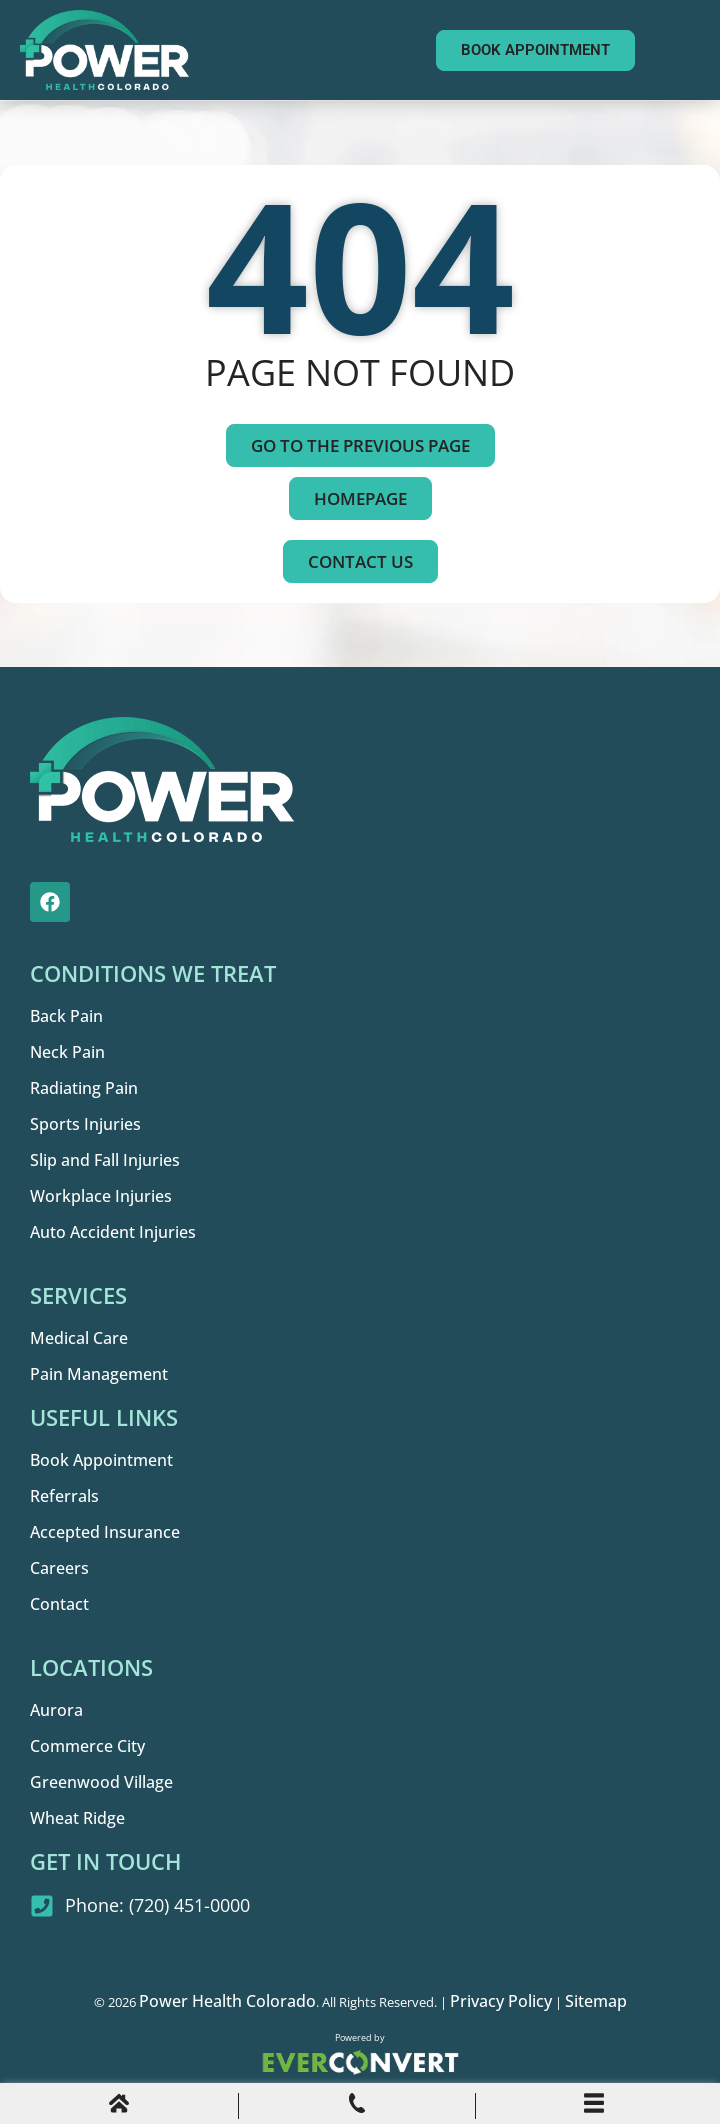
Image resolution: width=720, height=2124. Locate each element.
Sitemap (596, 2001)
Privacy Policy (501, 2001)
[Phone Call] (357, 2107)
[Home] (119, 2107)
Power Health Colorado (227, 2001)
